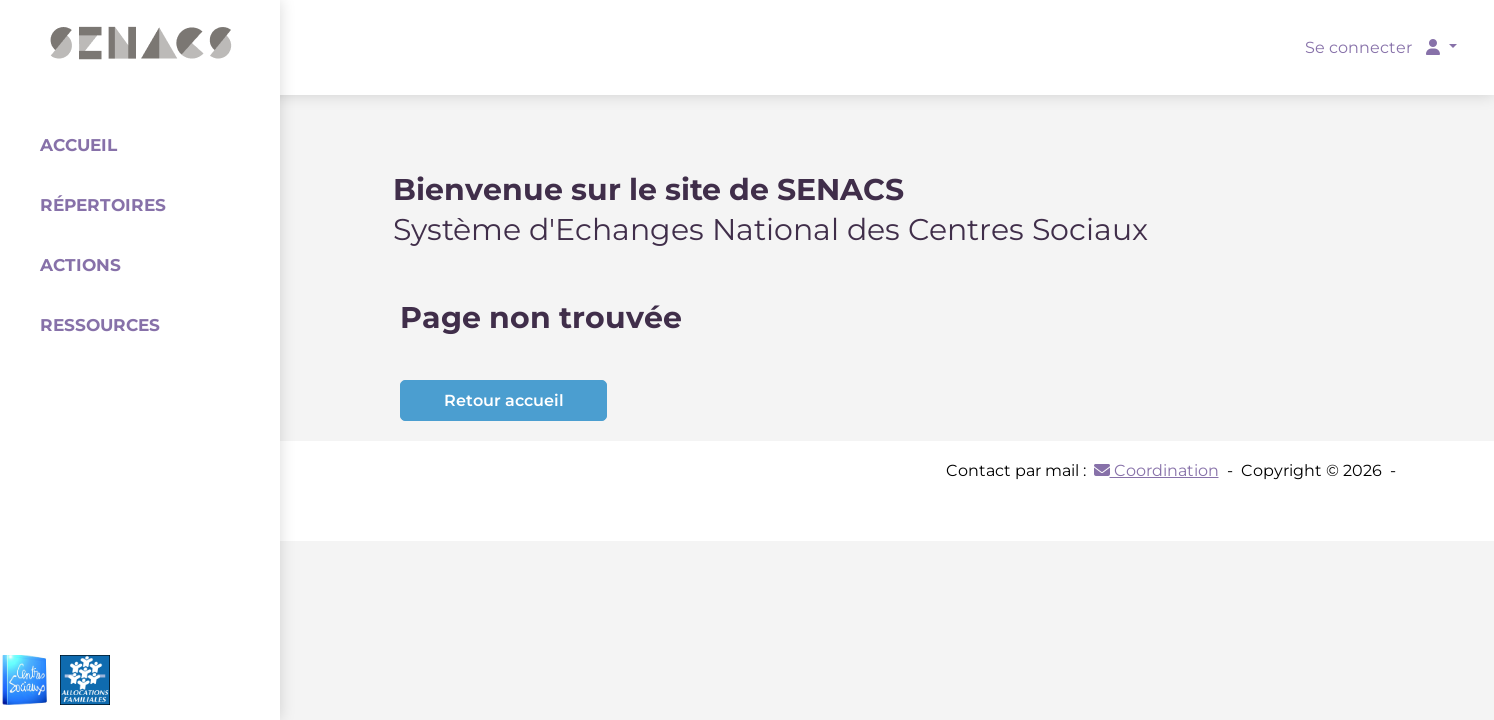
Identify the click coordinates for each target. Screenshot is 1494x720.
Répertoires (103, 205)
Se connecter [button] (1374, 47)
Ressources (100, 325)
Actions (80, 265)
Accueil (78, 145)
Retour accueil (504, 400)
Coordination (1156, 470)
